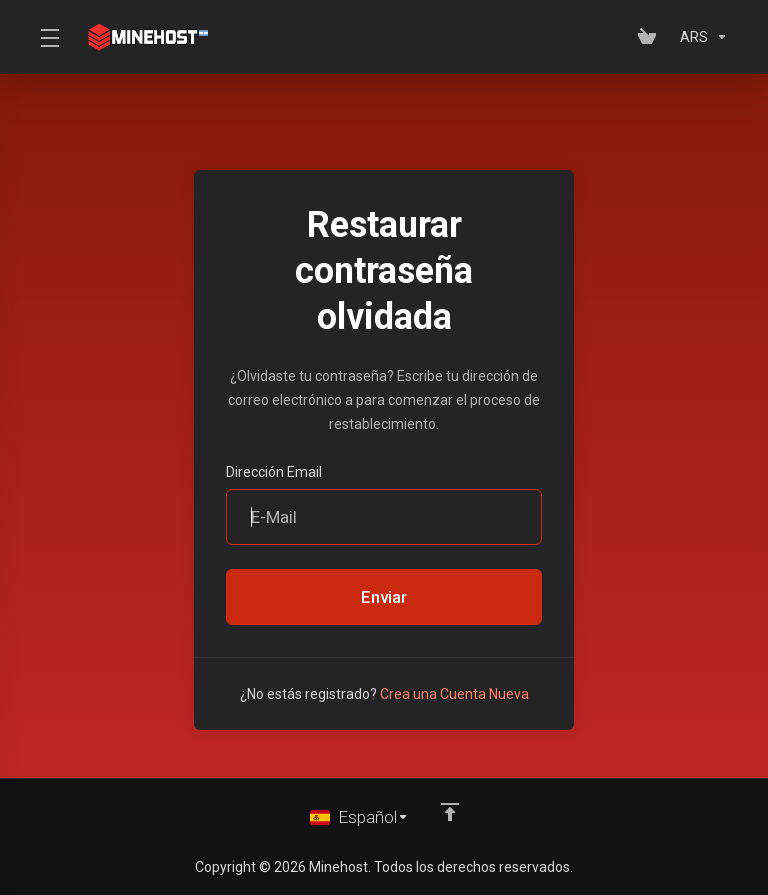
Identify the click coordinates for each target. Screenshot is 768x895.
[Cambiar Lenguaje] (359, 817)
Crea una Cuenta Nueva (454, 694)
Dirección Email (274, 472)
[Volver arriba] (450, 812)
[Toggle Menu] (48, 37)
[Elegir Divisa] (700, 37)
